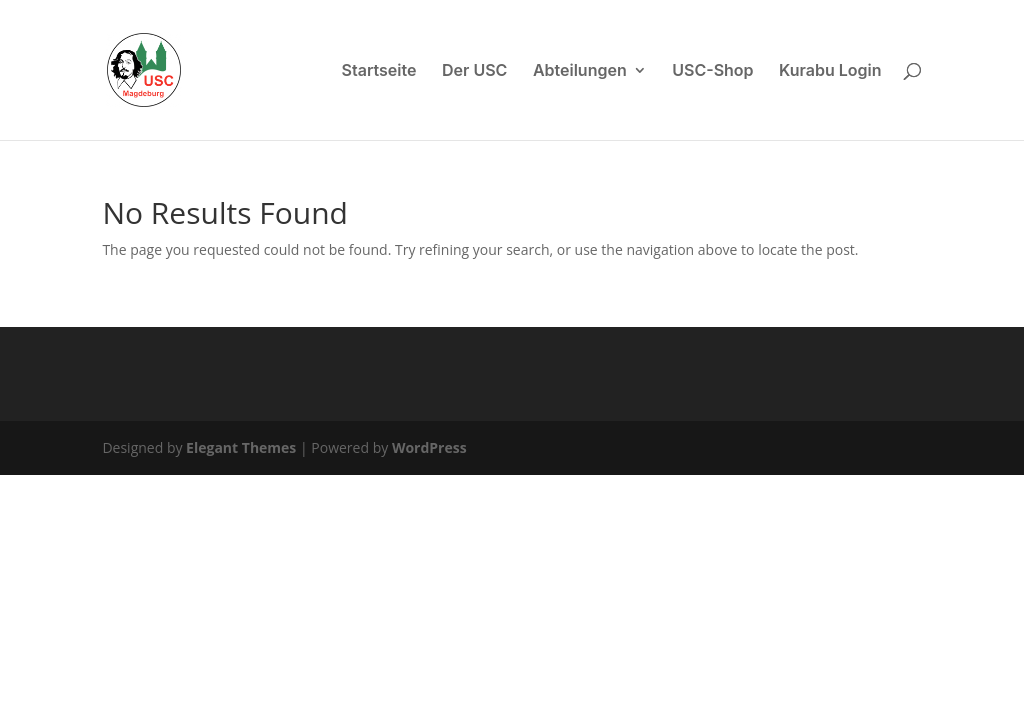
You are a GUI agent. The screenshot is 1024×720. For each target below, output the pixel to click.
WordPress (429, 447)
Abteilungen (580, 71)
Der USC (474, 71)
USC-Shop (712, 71)
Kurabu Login (830, 71)
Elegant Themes (241, 447)
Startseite (379, 71)
